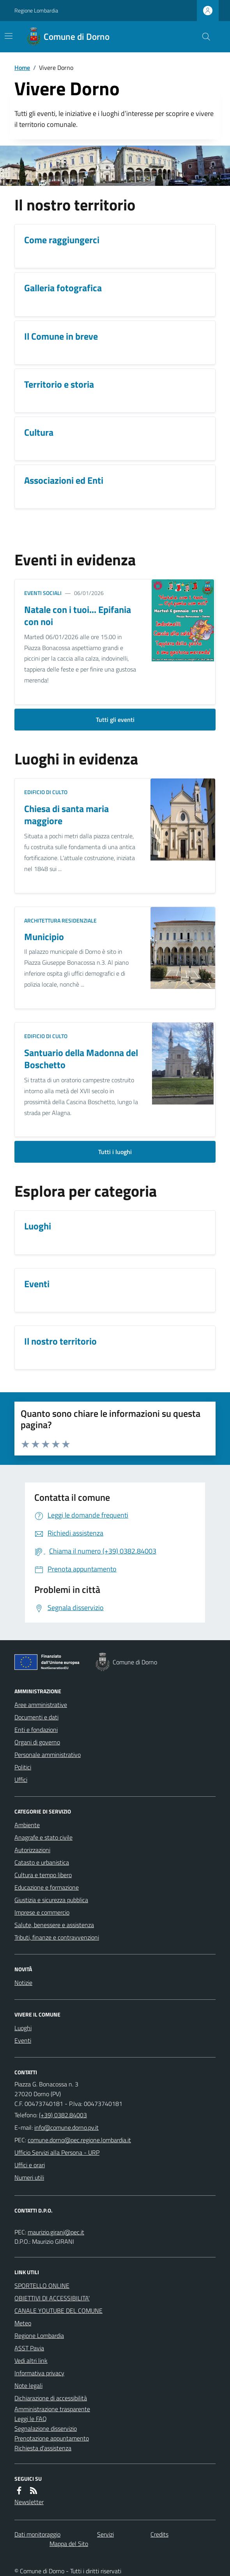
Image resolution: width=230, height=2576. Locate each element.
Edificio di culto (45, 792)
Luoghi (23, 2028)
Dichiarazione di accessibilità (50, 2398)
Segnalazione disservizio (45, 2428)
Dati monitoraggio (37, 2534)
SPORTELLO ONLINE (41, 2285)
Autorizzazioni (32, 1850)
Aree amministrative (40, 1704)
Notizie (23, 1982)
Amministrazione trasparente (52, 2409)
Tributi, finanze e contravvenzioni (56, 1937)
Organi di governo (37, 1742)
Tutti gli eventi (115, 719)
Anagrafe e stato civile (43, 1837)
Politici (22, 1767)
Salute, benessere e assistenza (54, 1924)
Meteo (22, 2323)
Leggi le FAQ (30, 2418)
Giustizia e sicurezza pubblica (51, 1899)
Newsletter (29, 2502)
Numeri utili (29, 2177)
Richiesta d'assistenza (42, 2448)
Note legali (28, 2385)
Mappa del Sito (69, 2543)
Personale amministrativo (47, 1754)
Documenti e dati (36, 1717)
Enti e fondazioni (36, 1729)
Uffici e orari (29, 2165)
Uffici (20, 1779)
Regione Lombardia (36, 10)
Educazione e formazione (46, 1887)
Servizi (105, 2534)
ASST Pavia (29, 2348)
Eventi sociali (43, 593)
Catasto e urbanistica (41, 1862)
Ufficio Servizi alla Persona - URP (56, 2152)
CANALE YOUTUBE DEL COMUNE (58, 2310)
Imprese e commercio (41, 1912)
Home (22, 67)
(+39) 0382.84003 (63, 2115)
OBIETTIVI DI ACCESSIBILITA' (52, 2298)
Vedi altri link (31, 2360)
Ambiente (27, 1825)
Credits (159, 2534)
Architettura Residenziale (60, 920)
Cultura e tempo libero (43, 1874)
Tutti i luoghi (115, 1151)
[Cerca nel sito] (203, 36)
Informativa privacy (39, 2373)
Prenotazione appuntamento (51, 2438)
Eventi (22, 2040)
